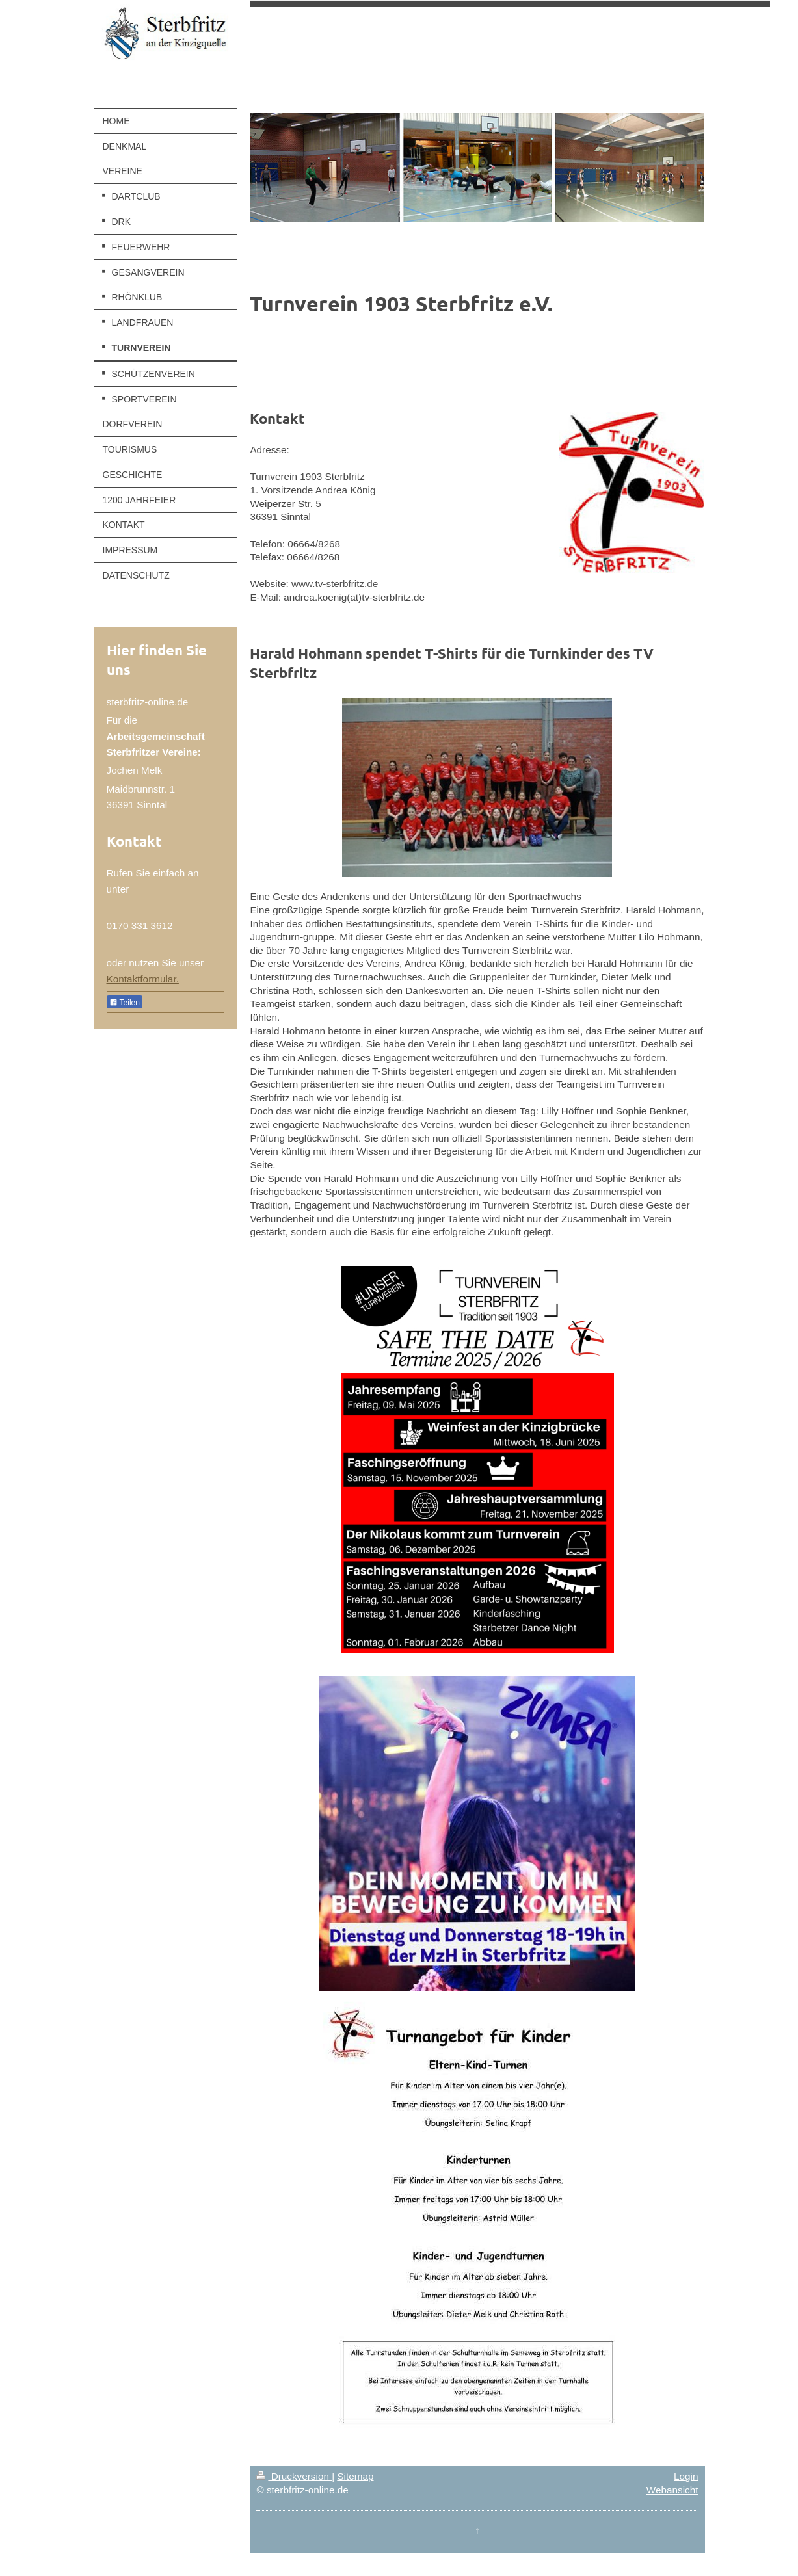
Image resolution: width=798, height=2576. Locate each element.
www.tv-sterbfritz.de (334, 583)
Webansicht (672, 2489)
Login (686, 2476)
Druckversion (294, 2476)
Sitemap (355, 2476)
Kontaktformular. (143, 978)
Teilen (124, 1002)
